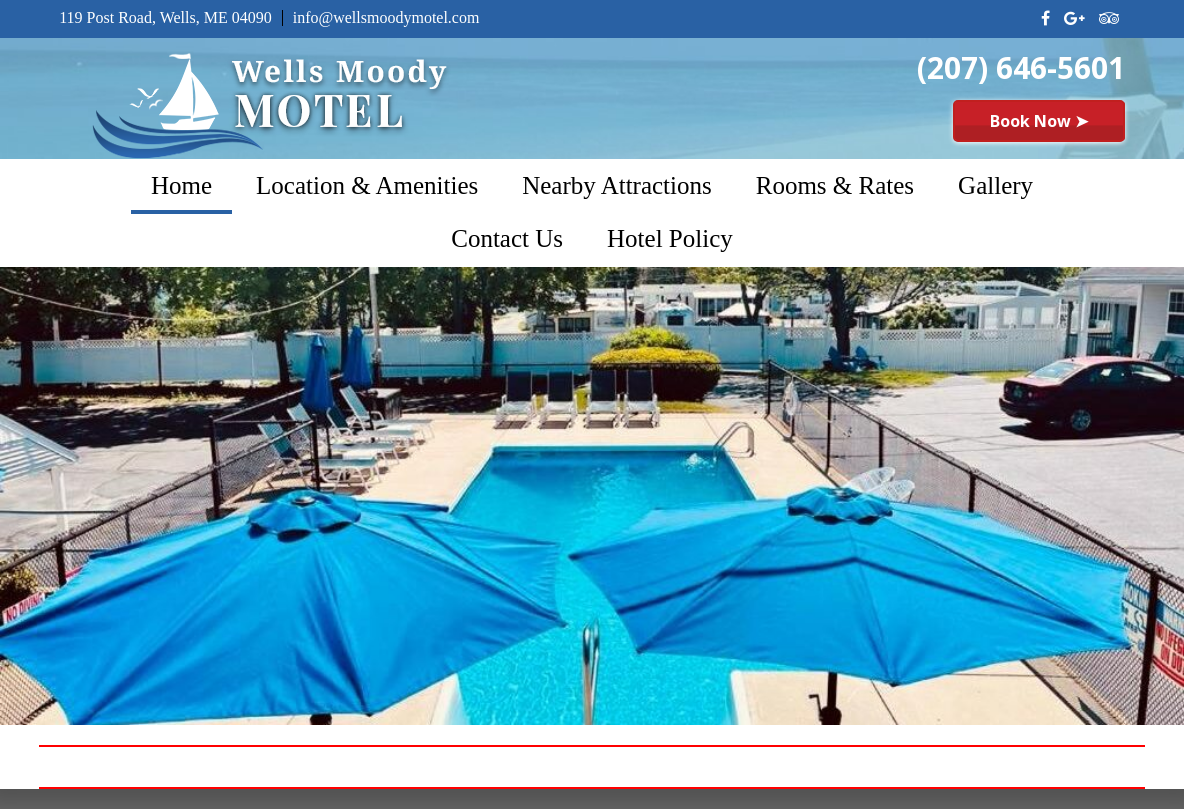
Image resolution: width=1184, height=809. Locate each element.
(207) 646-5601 (1021, 67)
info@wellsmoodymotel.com (386, 17)
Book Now (1039, 121)
